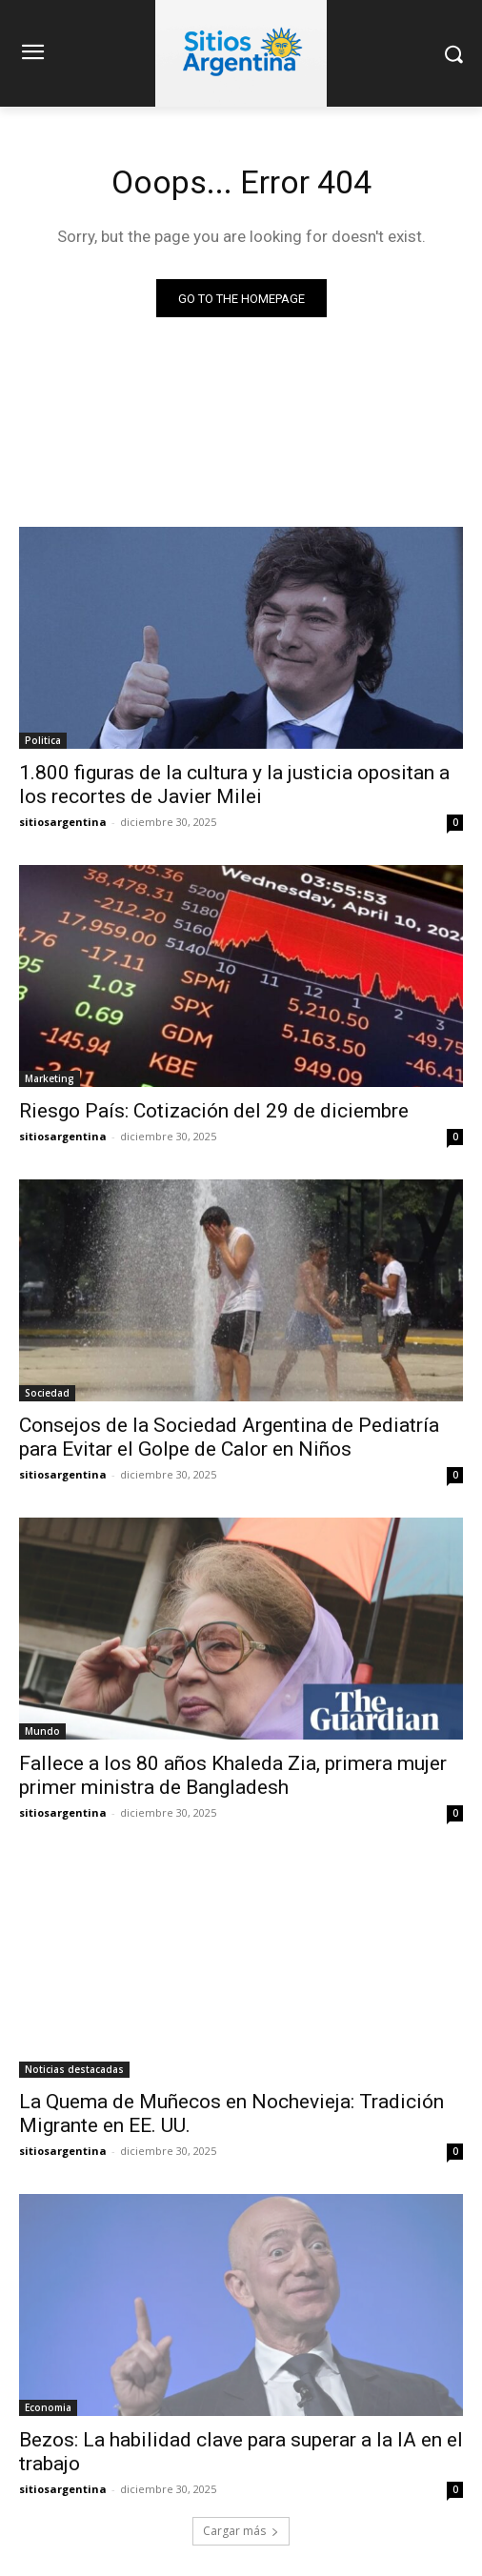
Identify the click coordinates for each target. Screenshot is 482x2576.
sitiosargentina (63, 822)
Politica (43, 740)
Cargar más (241, 2531)
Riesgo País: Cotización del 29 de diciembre (214, 1110)
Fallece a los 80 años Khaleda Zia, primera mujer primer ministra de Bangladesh (233, 1775)
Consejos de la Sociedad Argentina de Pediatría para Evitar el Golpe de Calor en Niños (229, 1437)
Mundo (42, 1731)
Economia (48, 2407)
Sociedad (47, 1392)
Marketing (49, 1078)
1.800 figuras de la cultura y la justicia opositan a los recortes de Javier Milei (234, 784)
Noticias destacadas (74, 2069)
